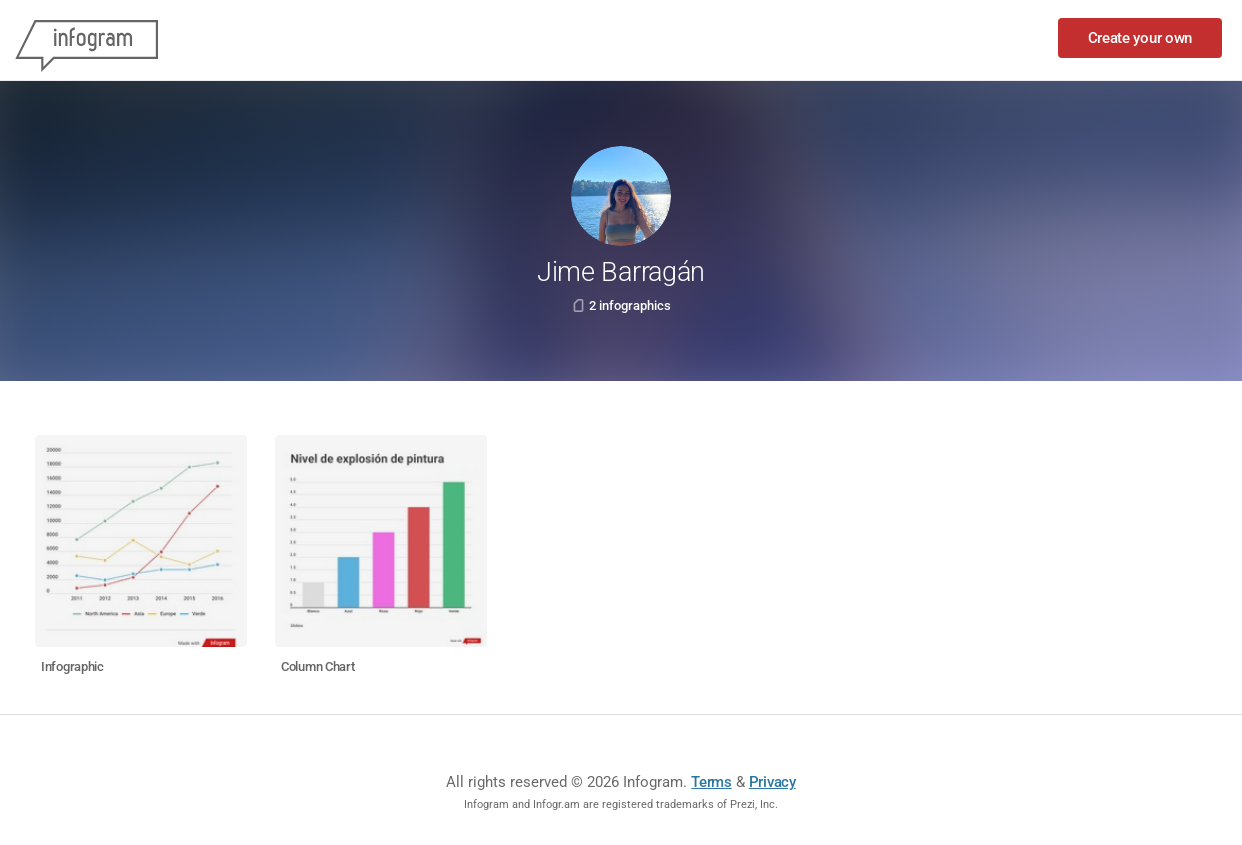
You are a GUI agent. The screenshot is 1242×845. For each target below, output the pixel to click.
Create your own (1140, 38)
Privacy (772, 782)
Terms (711, 782)
